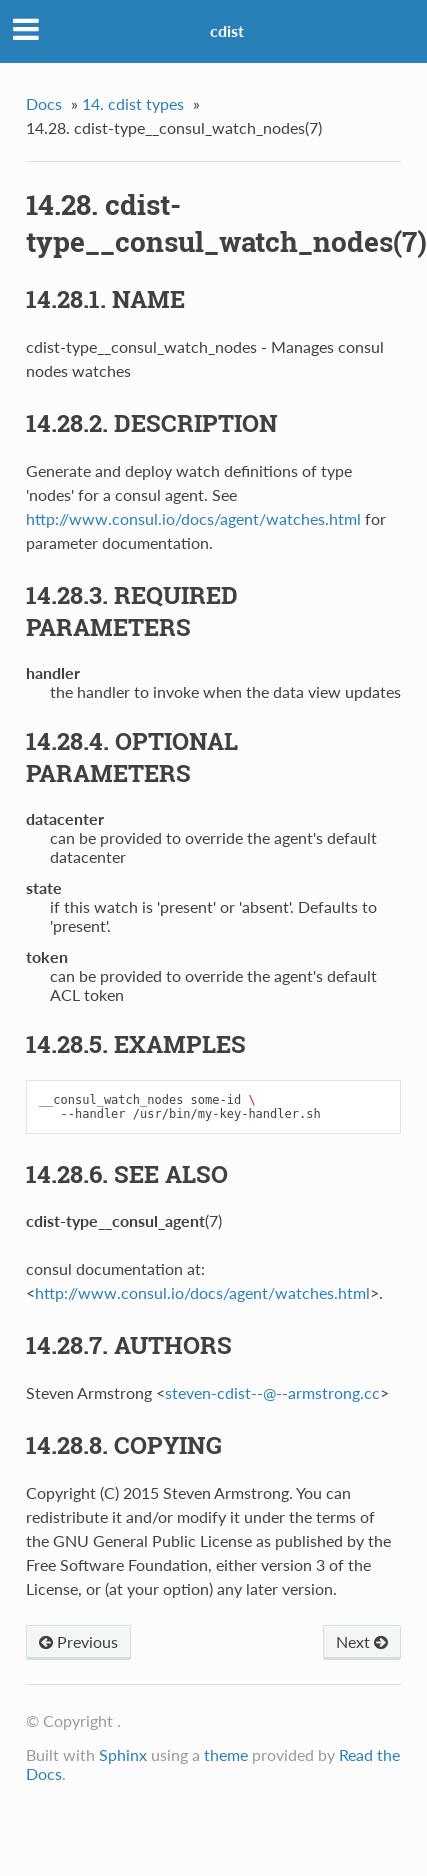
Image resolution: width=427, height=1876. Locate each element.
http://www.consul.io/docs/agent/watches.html (193, 518)
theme (226, 1754)
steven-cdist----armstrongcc (272, 1392)
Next (362, 1641)
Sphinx (123, 1754)
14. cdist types (133, 103)
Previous (78, 1641)
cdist (227, 30)
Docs (44, 103)
